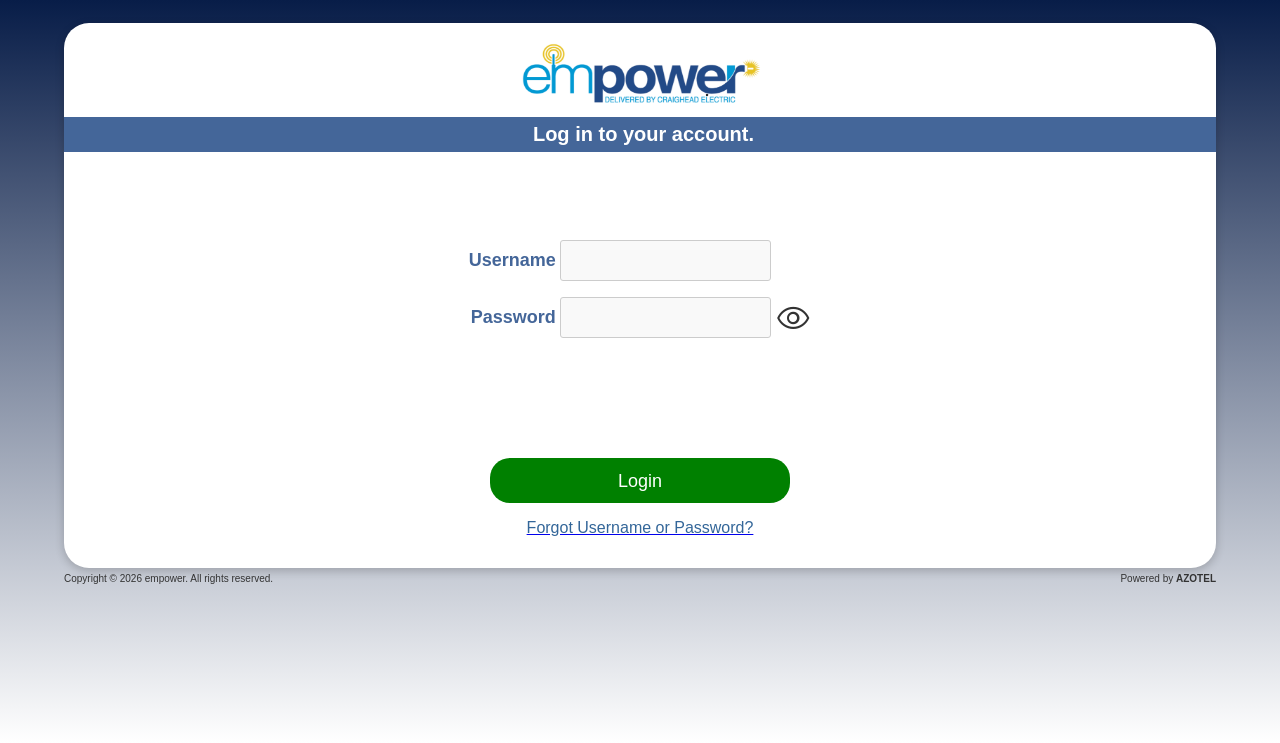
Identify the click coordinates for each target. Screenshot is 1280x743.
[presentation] (640, 403)
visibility (793, 318)
